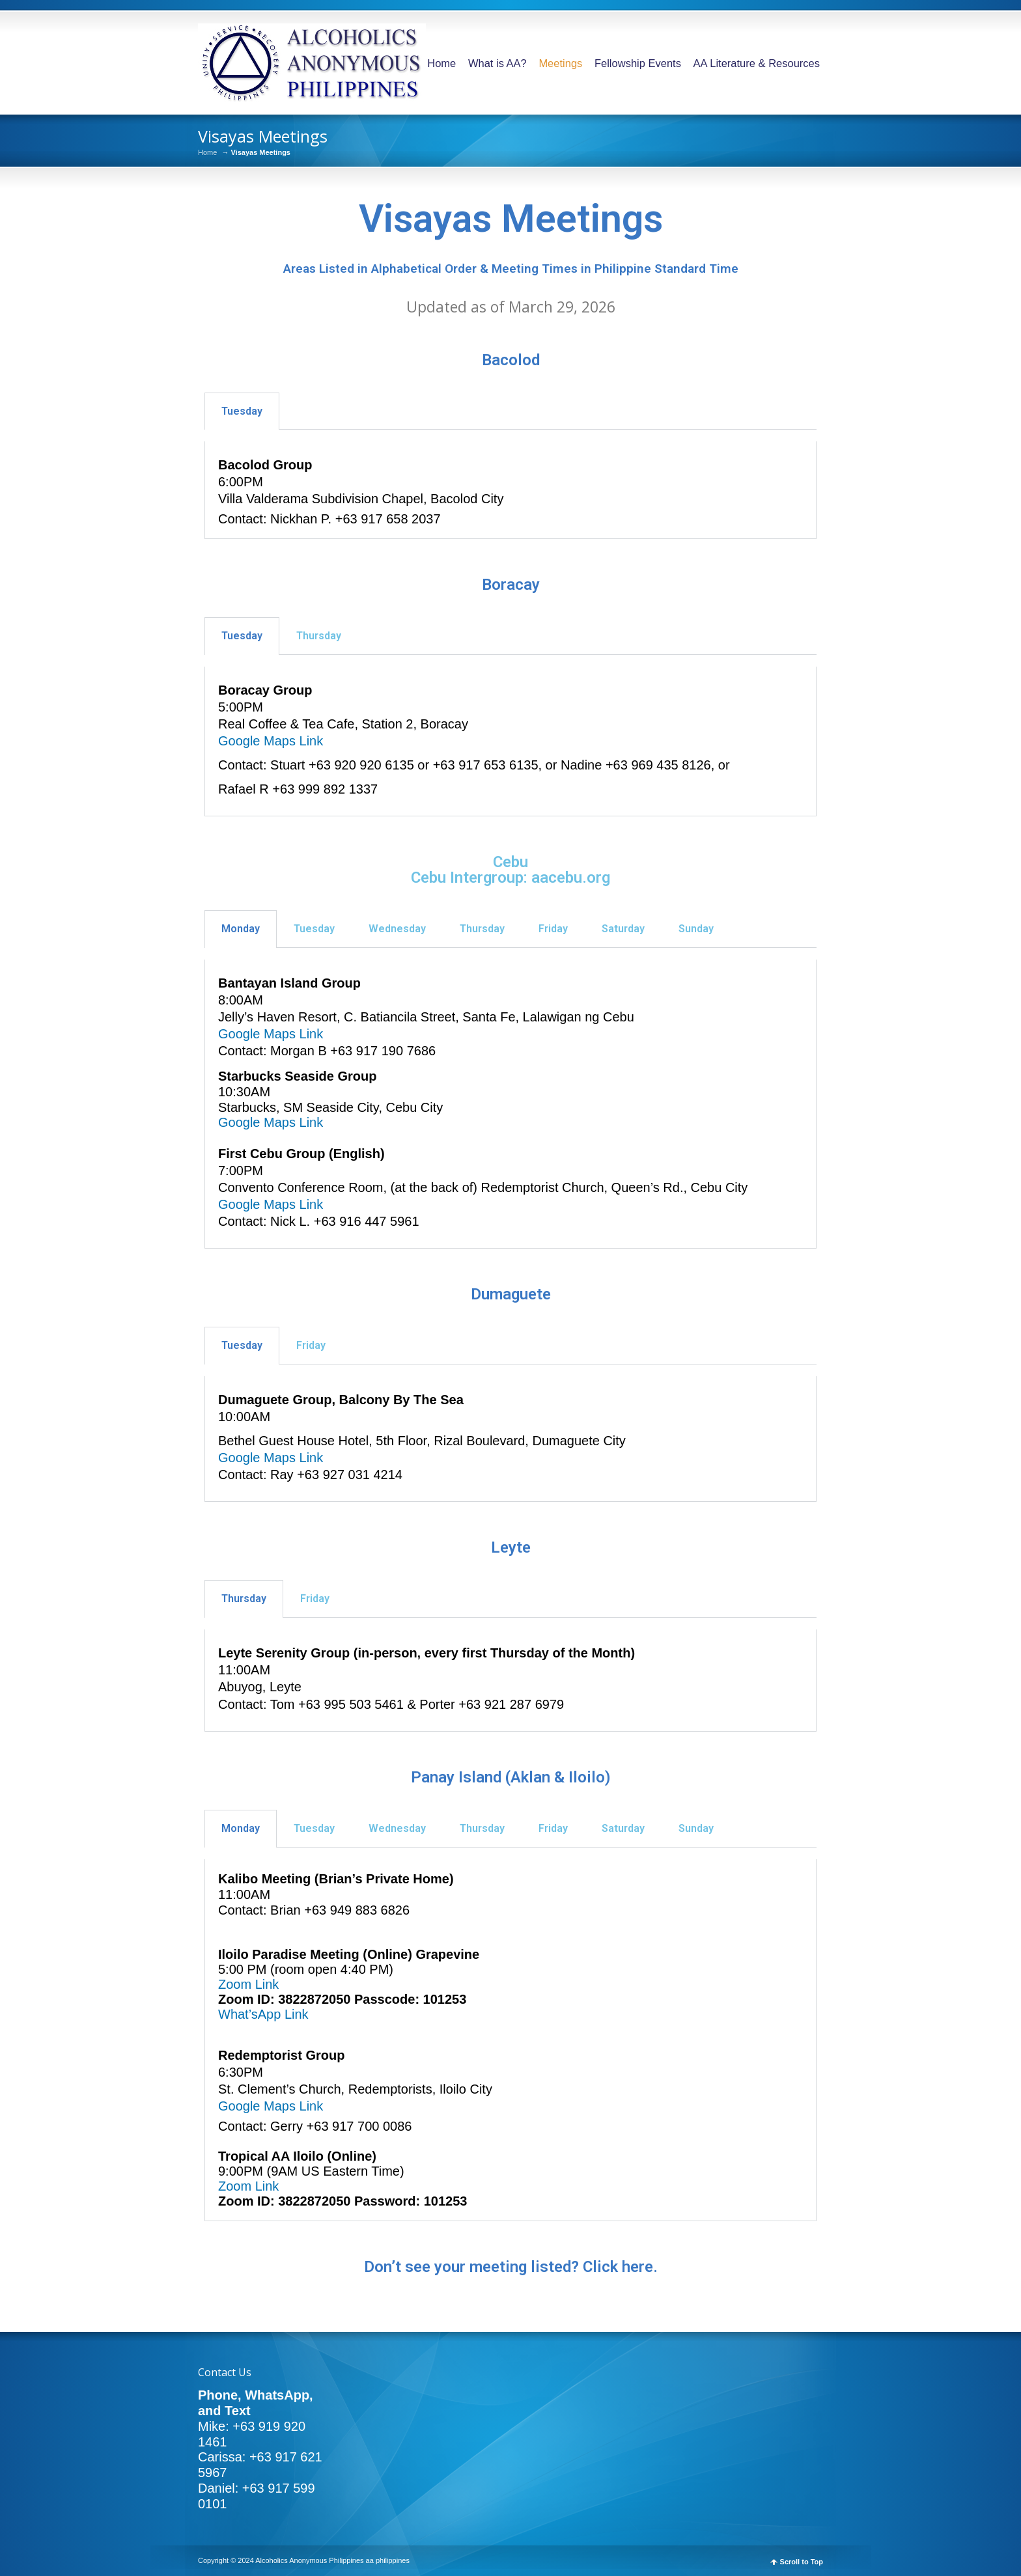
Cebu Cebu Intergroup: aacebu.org (510, 870)
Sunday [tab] (696, 928)
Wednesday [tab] (397, 928)
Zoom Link (248, 1984)
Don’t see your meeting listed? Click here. (511, 2267)
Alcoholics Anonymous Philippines (309, 2560)
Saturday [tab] (623, 928)
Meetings (560, 63)
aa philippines (388, 2560)
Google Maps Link (270, 741)
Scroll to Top (801, 2562)
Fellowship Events (637, 63)
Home (441, 63)
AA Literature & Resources (756, 63)
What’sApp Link (263, 2014)
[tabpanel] (510, 490)
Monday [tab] (240, 928)
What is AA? (497, 63)
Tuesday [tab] (241, 411)
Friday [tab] (553, 928)
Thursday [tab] (318, 636)
